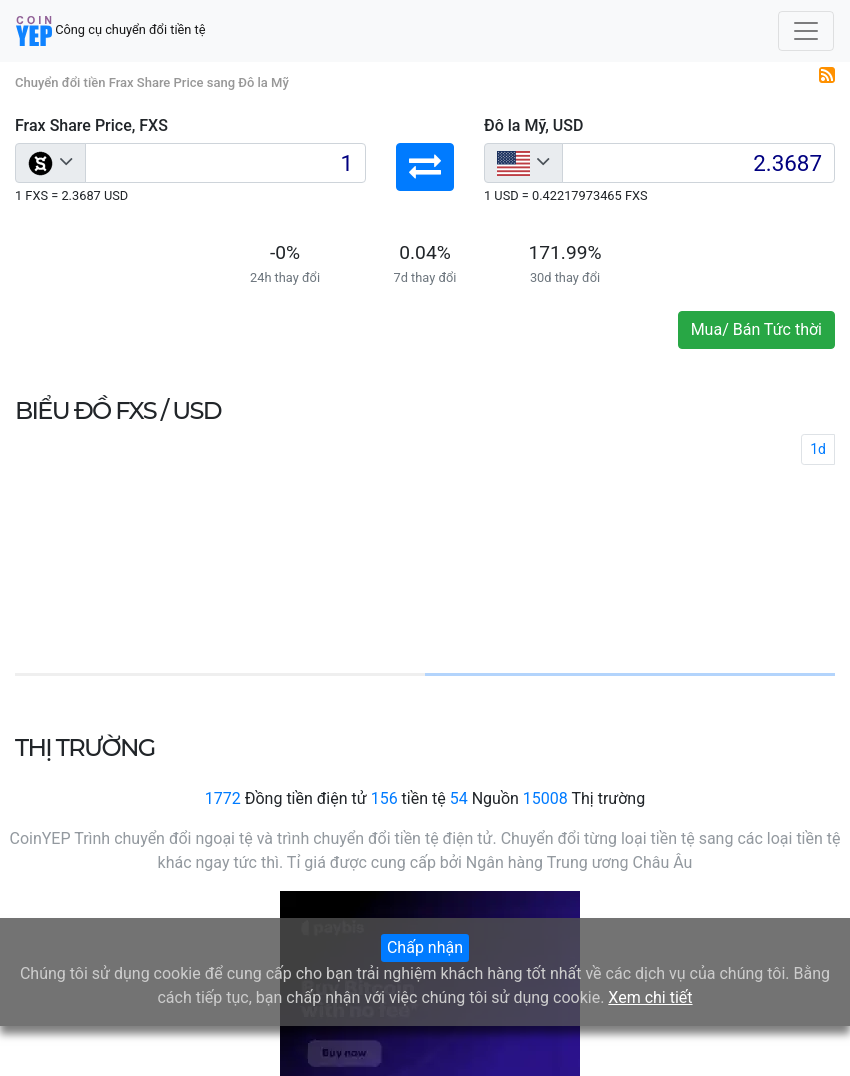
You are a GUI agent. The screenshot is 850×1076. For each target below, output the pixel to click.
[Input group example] (225, 163)
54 (459, 798)
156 (384, 798)
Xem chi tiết (650, 997)
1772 (223, 798)
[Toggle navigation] (806, 31)
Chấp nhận (425, 947)
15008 (545, 798)
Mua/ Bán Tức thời (756, 329)
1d (818, 449)
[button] (425, 167)
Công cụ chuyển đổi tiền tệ (111, 31)
